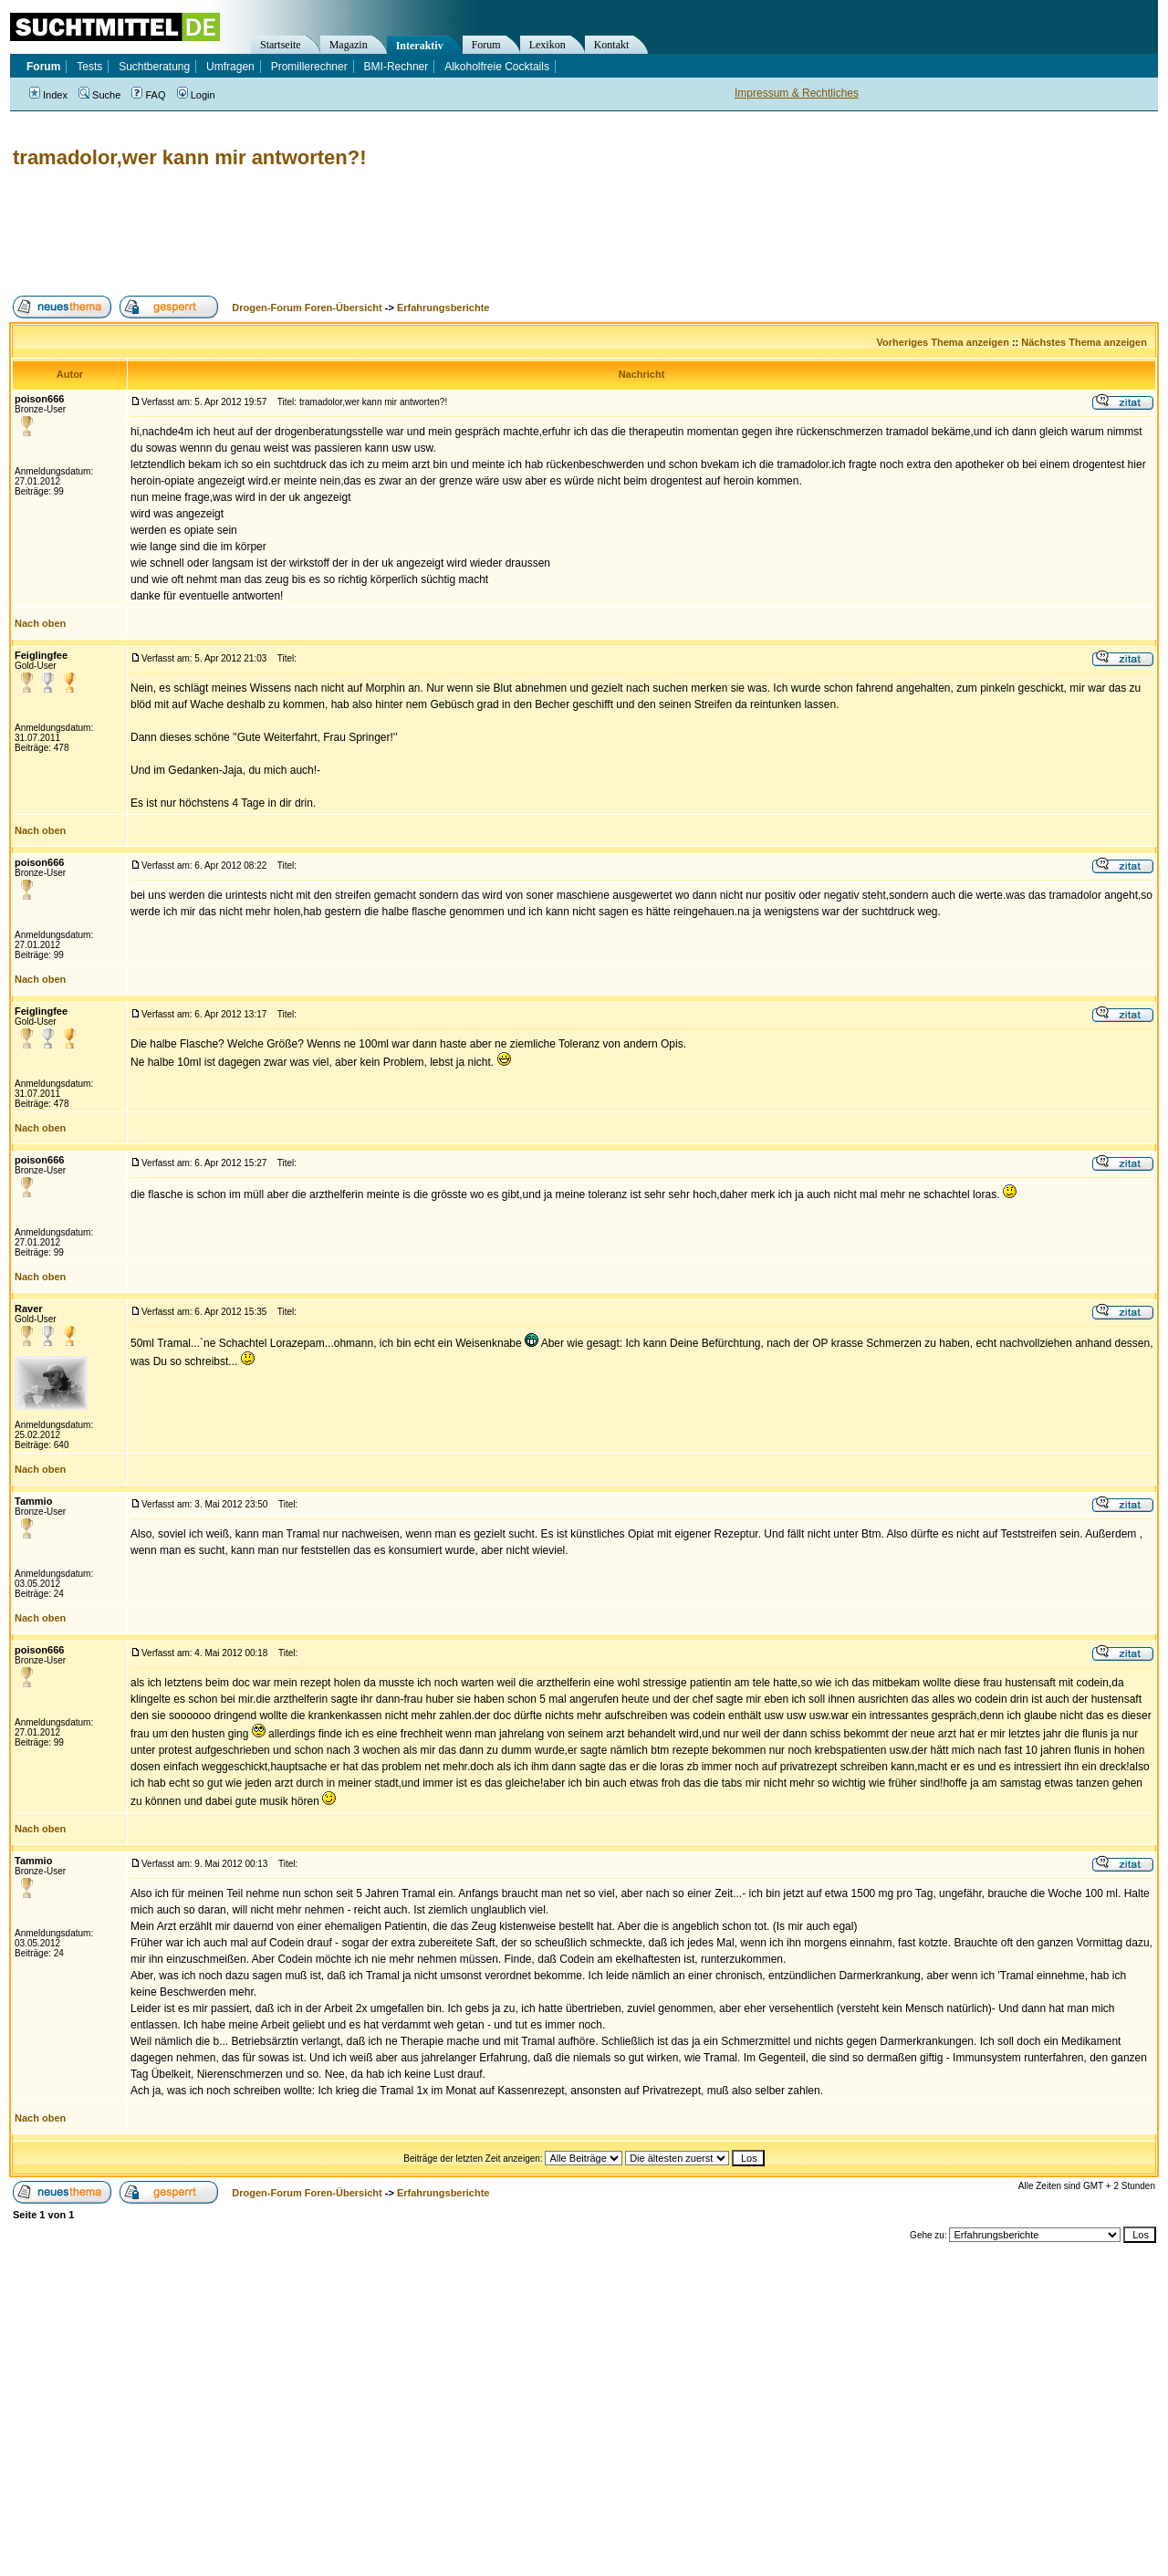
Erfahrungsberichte (443, 307)
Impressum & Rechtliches (797, 93)
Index (48, 94)
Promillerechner (309, 66)
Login (196, 94)
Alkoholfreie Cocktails (496, 66)
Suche (99, 94)
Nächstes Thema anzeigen (1084, 342)
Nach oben (40, 623)
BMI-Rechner (396, 66)
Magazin (348, 44)
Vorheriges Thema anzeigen (943, 342)
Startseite (280, 44)
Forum (486, 44)
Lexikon (547, 44)
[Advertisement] (341, 233)
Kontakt (612, 44)
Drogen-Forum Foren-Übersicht (306, 307)
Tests (89, 66)
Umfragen (230, 66)
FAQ (148, 94)
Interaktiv (419, 45)
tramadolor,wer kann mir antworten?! (190, 157)
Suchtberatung (154, 66)
